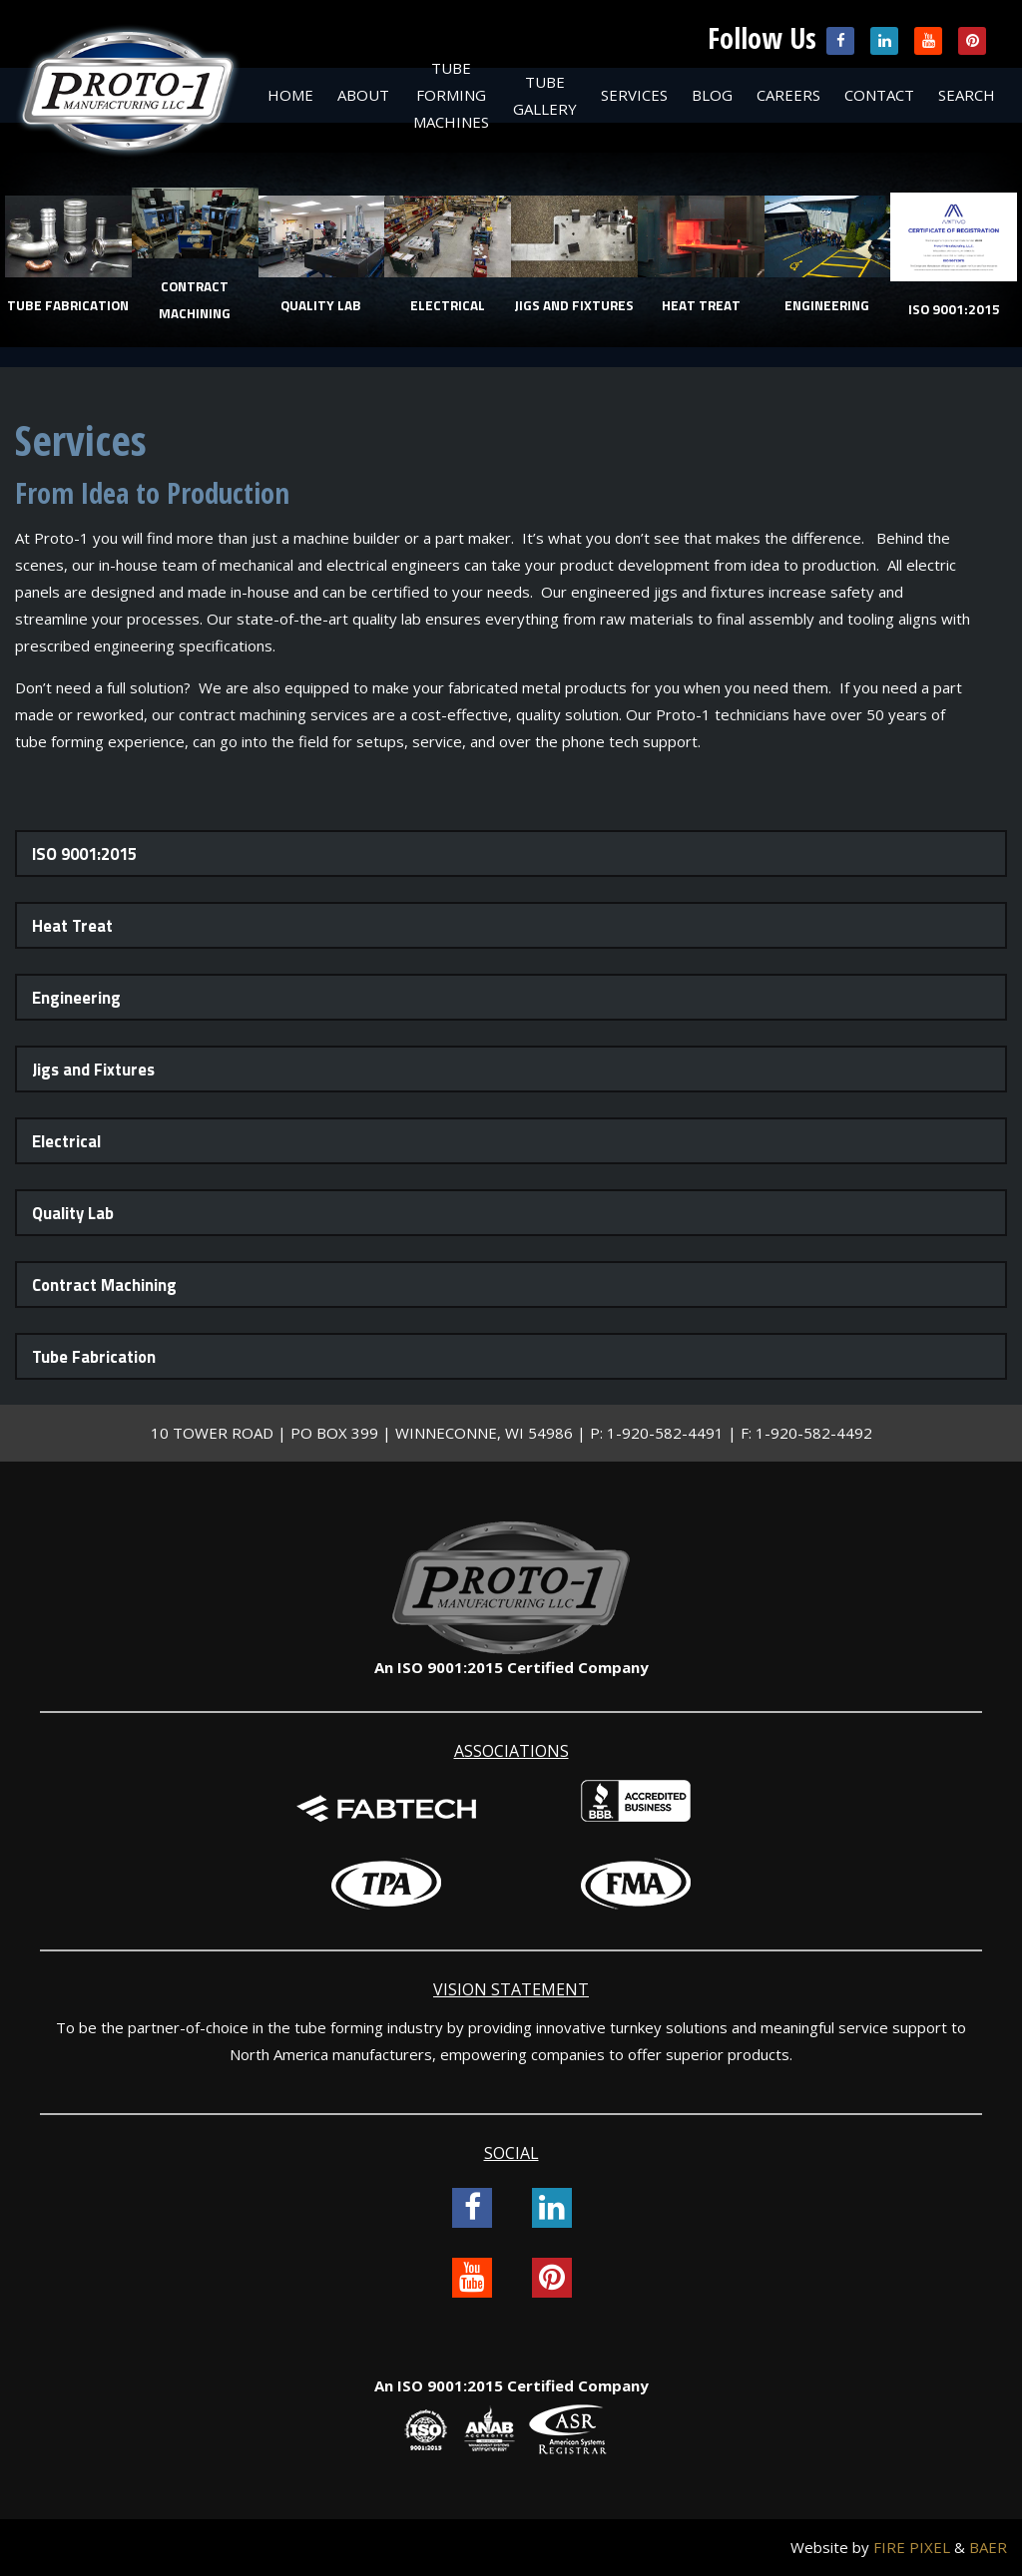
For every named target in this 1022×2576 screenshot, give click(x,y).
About (363, 95)
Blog (712, 95)
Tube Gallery (545, 95)
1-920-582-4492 (814, 1433)
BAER (988, 2547)
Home (290, 95)
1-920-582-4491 (665, 1433)
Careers (788, 95)
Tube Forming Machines (451, 95)
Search (966, 95)
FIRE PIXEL (911, 2547)
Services (634, 95)
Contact (879, 95)
